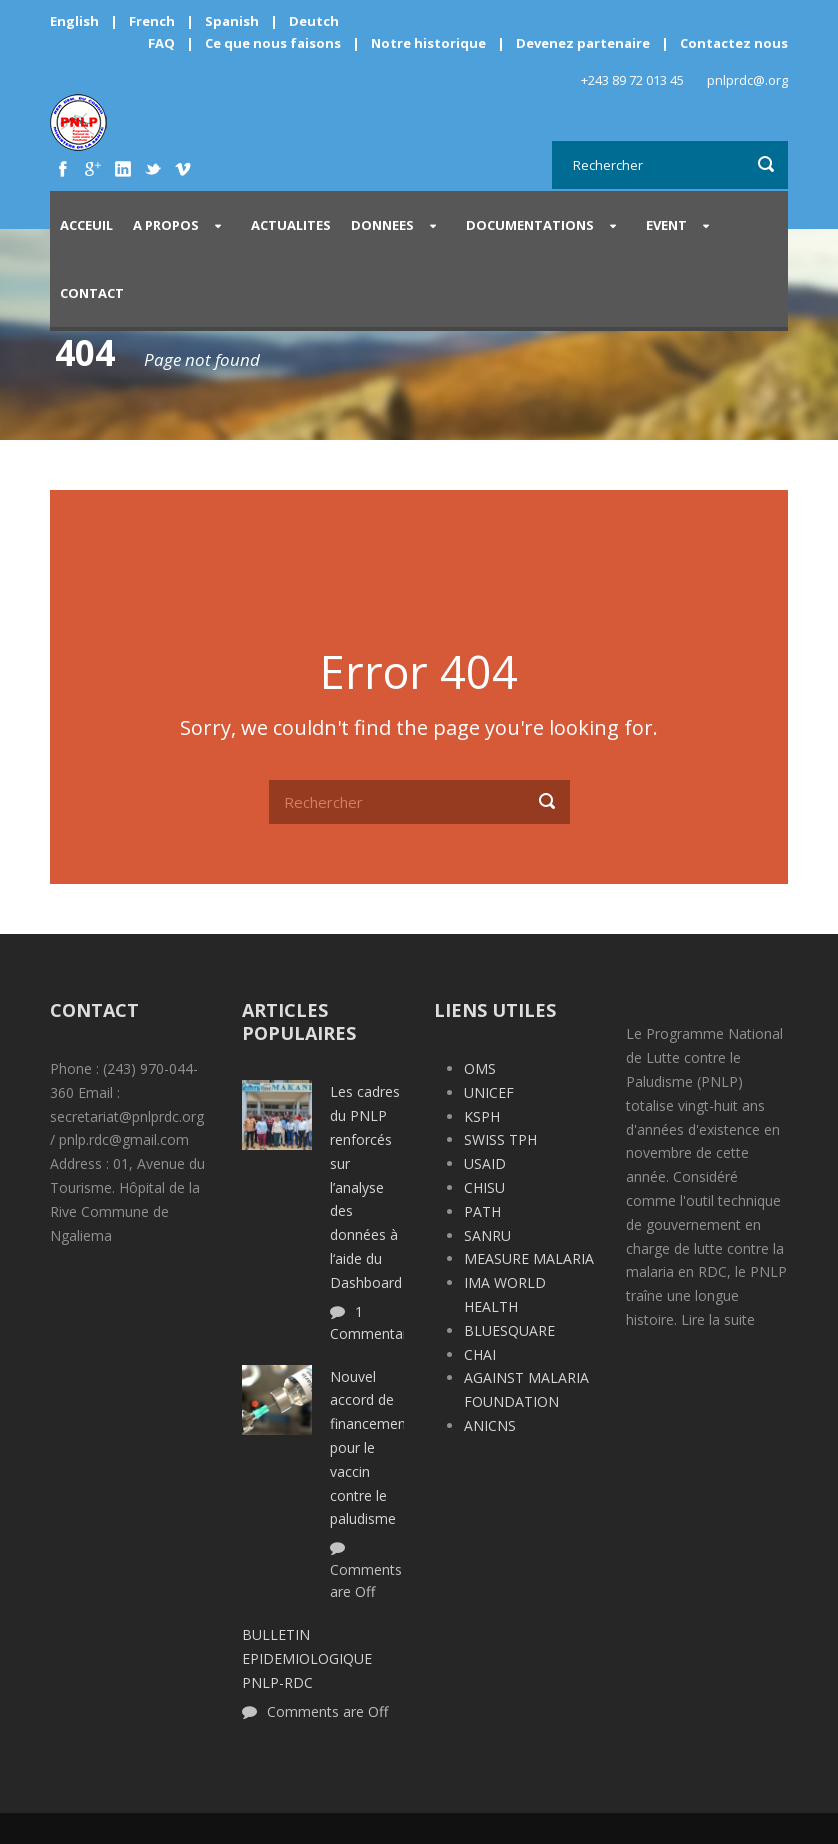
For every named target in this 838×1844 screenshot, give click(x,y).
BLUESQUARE (509, 1330)
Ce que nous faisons (273, 43)
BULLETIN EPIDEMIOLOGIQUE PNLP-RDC (307, 1658)
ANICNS (490, 1425)
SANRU (487, 1235)
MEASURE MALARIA (529, 1258)
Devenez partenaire (584, 43)
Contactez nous (734, 43)
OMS (480, 1068)
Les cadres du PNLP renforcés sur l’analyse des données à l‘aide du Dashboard (366, 1186)
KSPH (482, 1116)
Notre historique (428, 43)
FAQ (161, 43)
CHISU (484, 1187)
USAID (485, 1163)
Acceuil (86, 225)
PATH (482, 1211)
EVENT (666, 225)
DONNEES (382, 225)
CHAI (480, 1354)
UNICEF (489, 1092)
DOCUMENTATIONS (530, 225)
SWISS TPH (500, 1139)
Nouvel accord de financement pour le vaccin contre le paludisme (370, 1448)
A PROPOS (166, 225)
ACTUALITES (291, 225)
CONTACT (92, 293)
